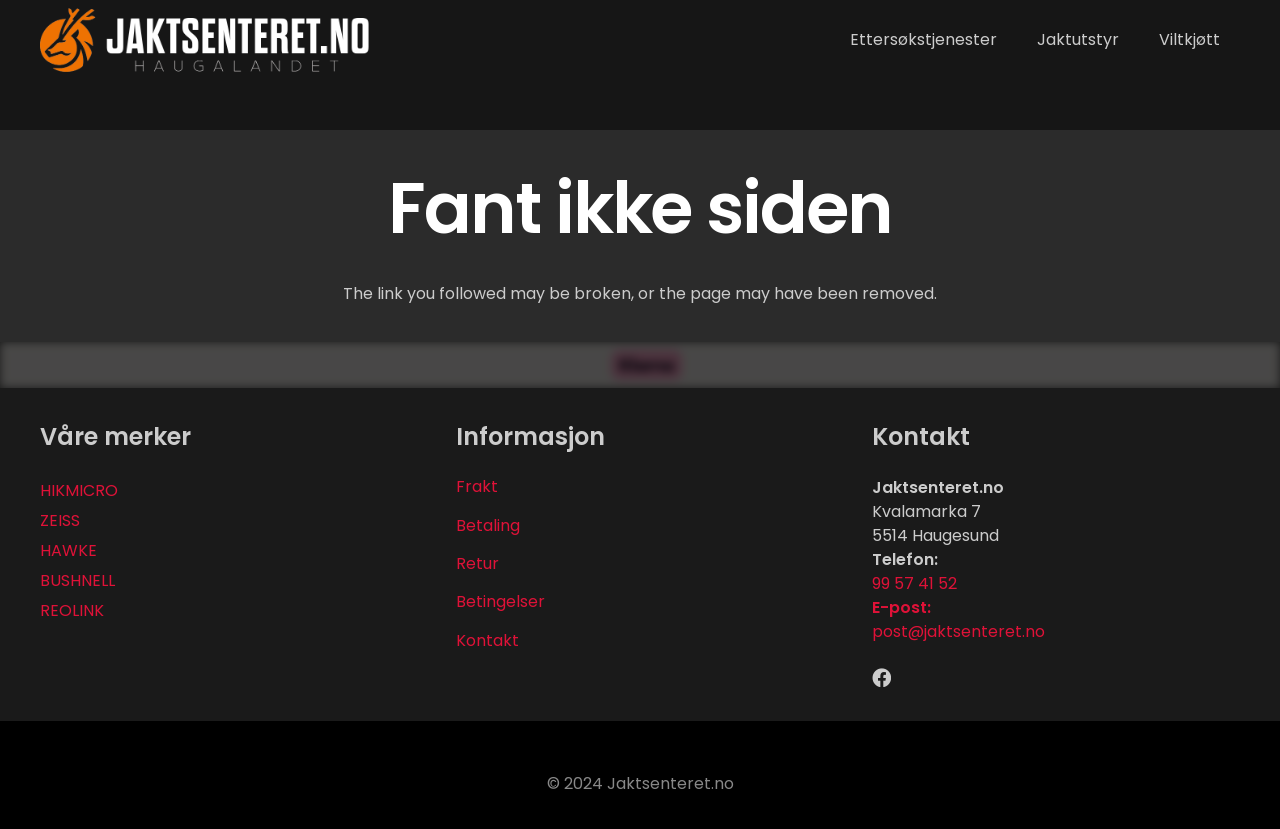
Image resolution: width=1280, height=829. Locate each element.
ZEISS (60, 520)
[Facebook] (881, 677)
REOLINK (72, 610)
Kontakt (487, 640)
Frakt (477, 486)
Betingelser (500, 601)
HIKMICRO (79, 490)
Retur (477, 563)
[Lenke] (205, 40)
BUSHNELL (77, 580)
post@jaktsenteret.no (958, 631)
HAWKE (68, 550)
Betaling (488, 525)
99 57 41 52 (914, 583)
